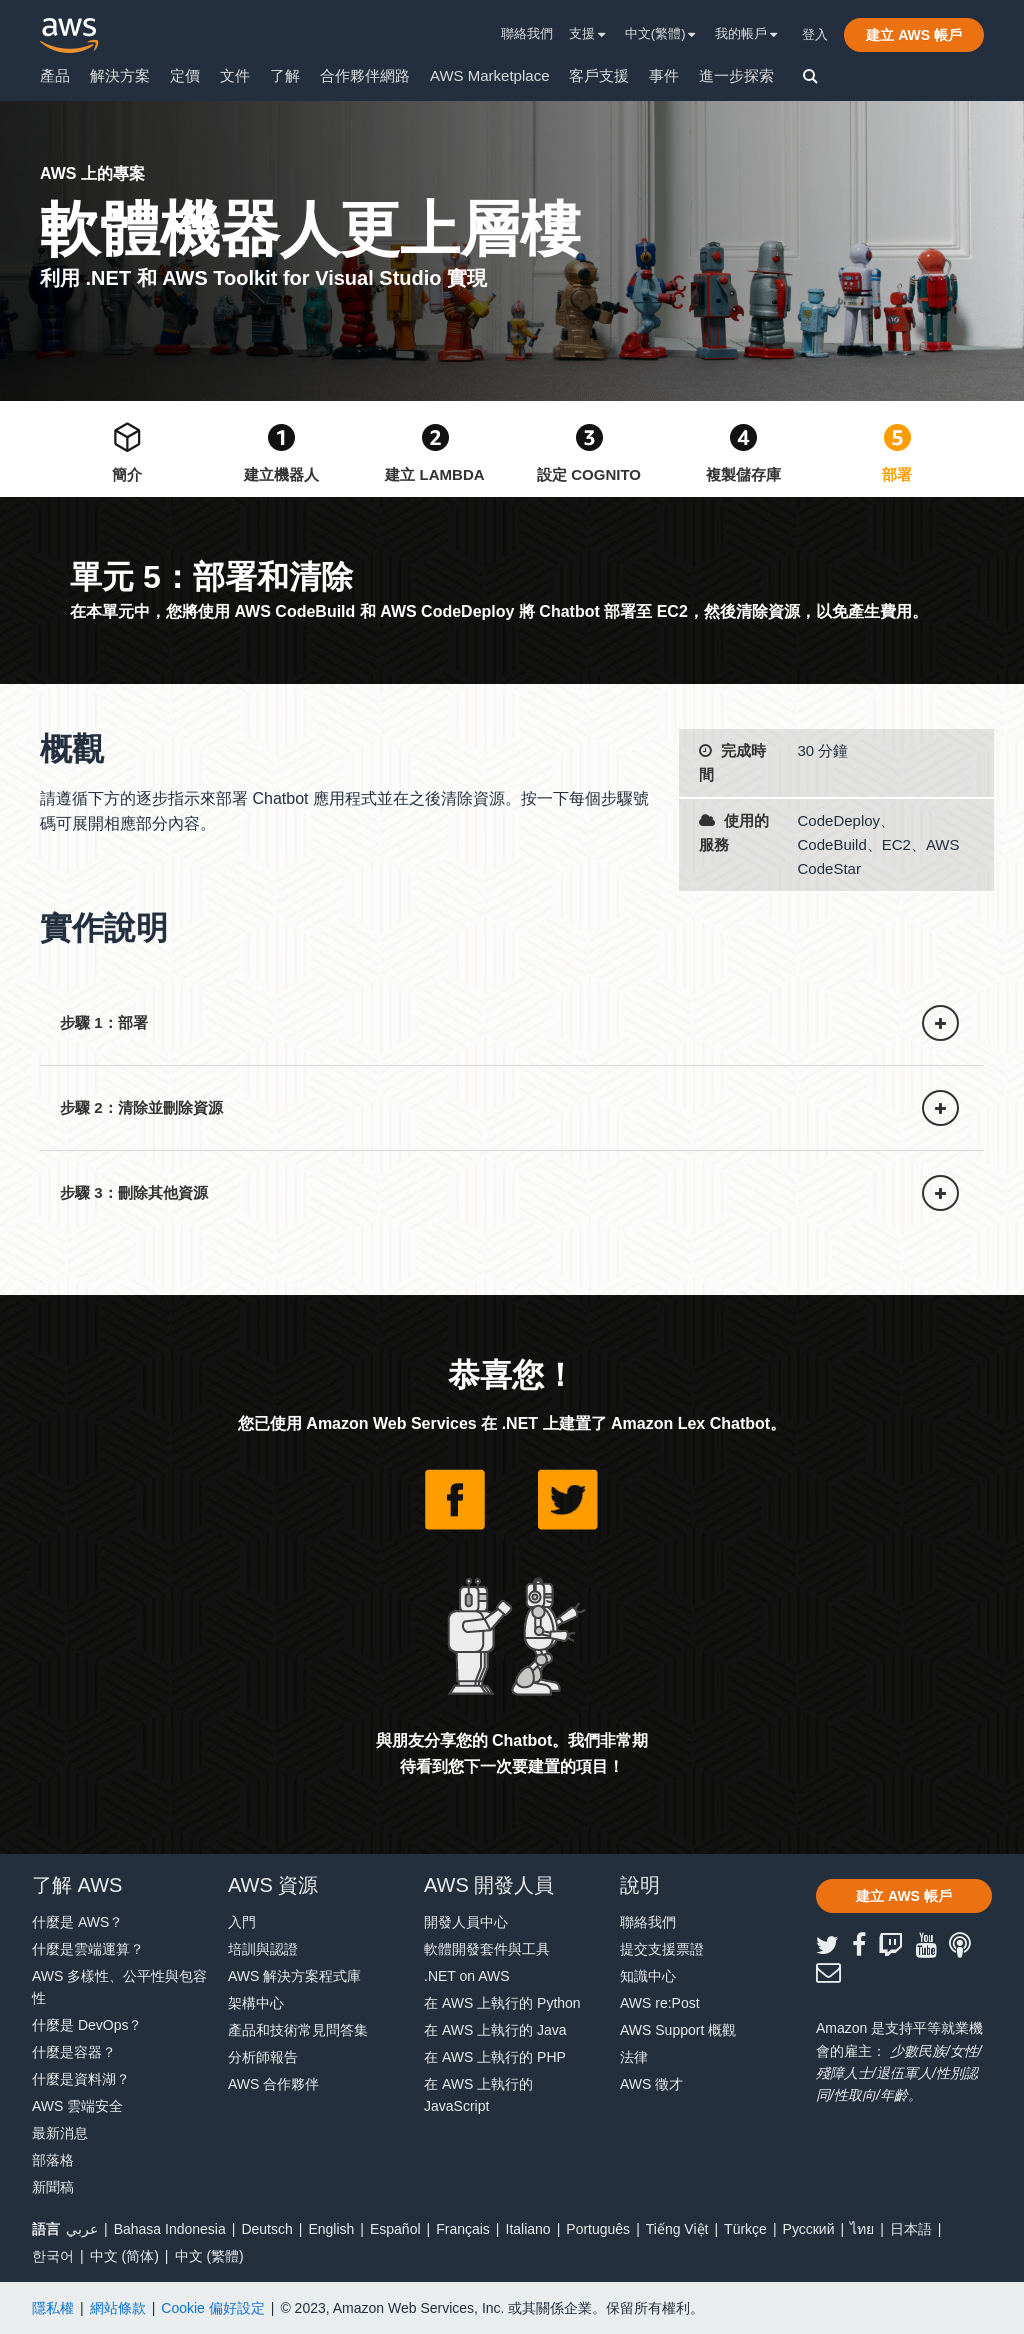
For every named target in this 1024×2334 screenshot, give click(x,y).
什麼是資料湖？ (81, 2079)
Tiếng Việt (677, 2229)
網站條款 (118, 2308)
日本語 (911, 2229)
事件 (664, 75)
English (331, 2229)
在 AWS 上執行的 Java (495, 2030)
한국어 (53, 2256)
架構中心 (256, 2003)
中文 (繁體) (209, 2256)
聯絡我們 (527, 33)
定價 (185, 75)
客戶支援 (599, 75)
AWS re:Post (660, 2003)
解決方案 (120, 75)
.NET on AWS (467, 1976)
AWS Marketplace (489, 75)
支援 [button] (587, 33)
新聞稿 (53, 2187)
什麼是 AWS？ (77, 1922)
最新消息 (60, 2133)
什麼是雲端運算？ (88, 1949)
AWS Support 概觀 (678, 2030)
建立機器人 (281, 474)
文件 (235, 75)
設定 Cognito (589, 474)
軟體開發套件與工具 (487, 1949)
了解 (285, 75)
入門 (242, 1922)
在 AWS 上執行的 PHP (495, 2057)
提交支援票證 (662, 1949)
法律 (634, 2057)
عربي (82, 2229)
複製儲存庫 (743, 474)
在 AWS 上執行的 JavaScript (478, 2095)
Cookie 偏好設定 (212, 2308)
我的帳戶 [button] (746, 33)
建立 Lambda (434, 474)
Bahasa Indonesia (170, 2229)
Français (463, 2229)
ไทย (862, 2229)
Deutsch (266, 2229)
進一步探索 (736, 75)
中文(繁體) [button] (660, 33)
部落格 (53, 2160)
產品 (55, 75)
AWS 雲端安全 (77, 2106)
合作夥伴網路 (365, 75)
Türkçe (745, 2229)
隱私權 (53, 2308)
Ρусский (809, 2229)
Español (395, 2229)
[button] (914, 35)
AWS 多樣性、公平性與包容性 (119, 1987)
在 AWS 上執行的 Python (502, 2003)
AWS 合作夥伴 (273, 2084)
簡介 (127, 474)
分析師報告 (263, 2057)
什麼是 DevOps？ (87, 2025)
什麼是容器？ (74, 2052)
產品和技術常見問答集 (298, 2030)
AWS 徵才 (651, 2084)
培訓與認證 (263, 1949)
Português (598, 2229)
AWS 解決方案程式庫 (294, 1976)
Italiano (528, 2229)
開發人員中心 (466, 1922)
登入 (815, 34)
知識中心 (648, 1976)
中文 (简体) (124, 2256)
